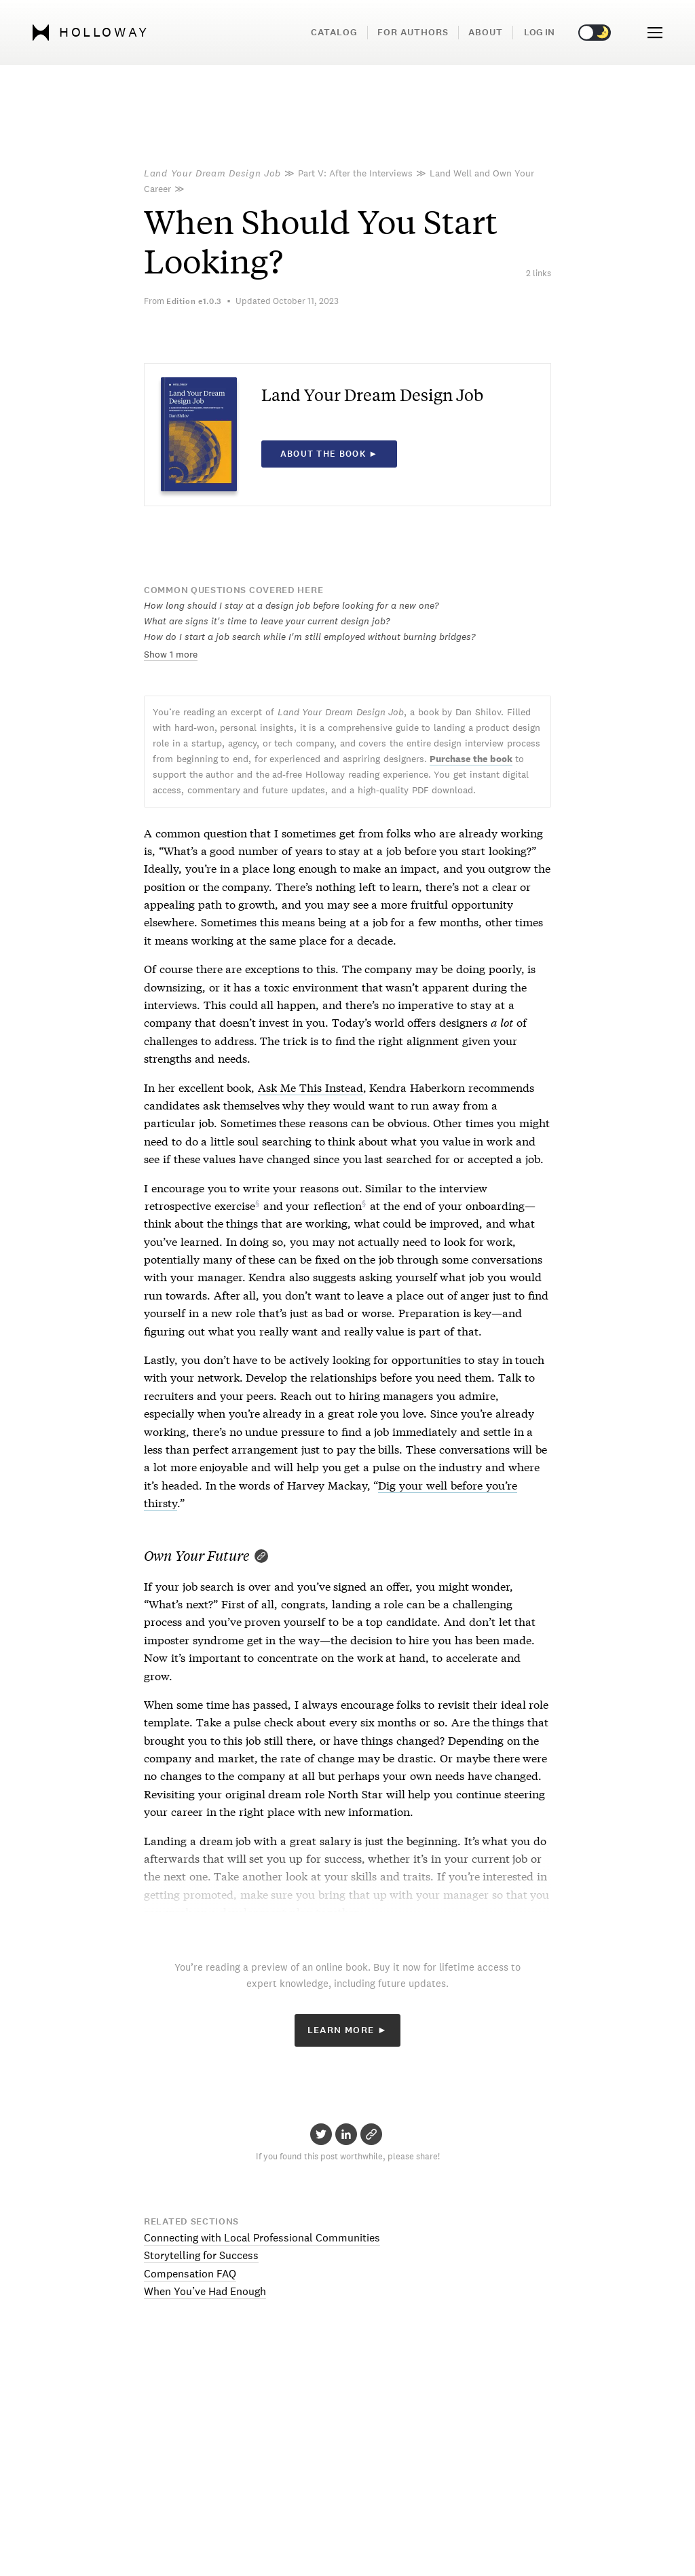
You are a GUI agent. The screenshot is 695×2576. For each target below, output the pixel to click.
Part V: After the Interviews (355, 173)
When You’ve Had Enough (205, 2291)
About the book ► (329, 454)
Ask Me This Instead (310, 1087)
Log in (539, 32)
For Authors (413, 32)
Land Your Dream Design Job (212, 173)
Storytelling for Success (201, 2255)
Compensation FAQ (190, 2274)
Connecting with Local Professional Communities (262, 2238)
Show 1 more (171, 654)
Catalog (334, 32)
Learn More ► (347, 2030)
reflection (338, 1205)
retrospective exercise (200, 1205)
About (485, 32)
